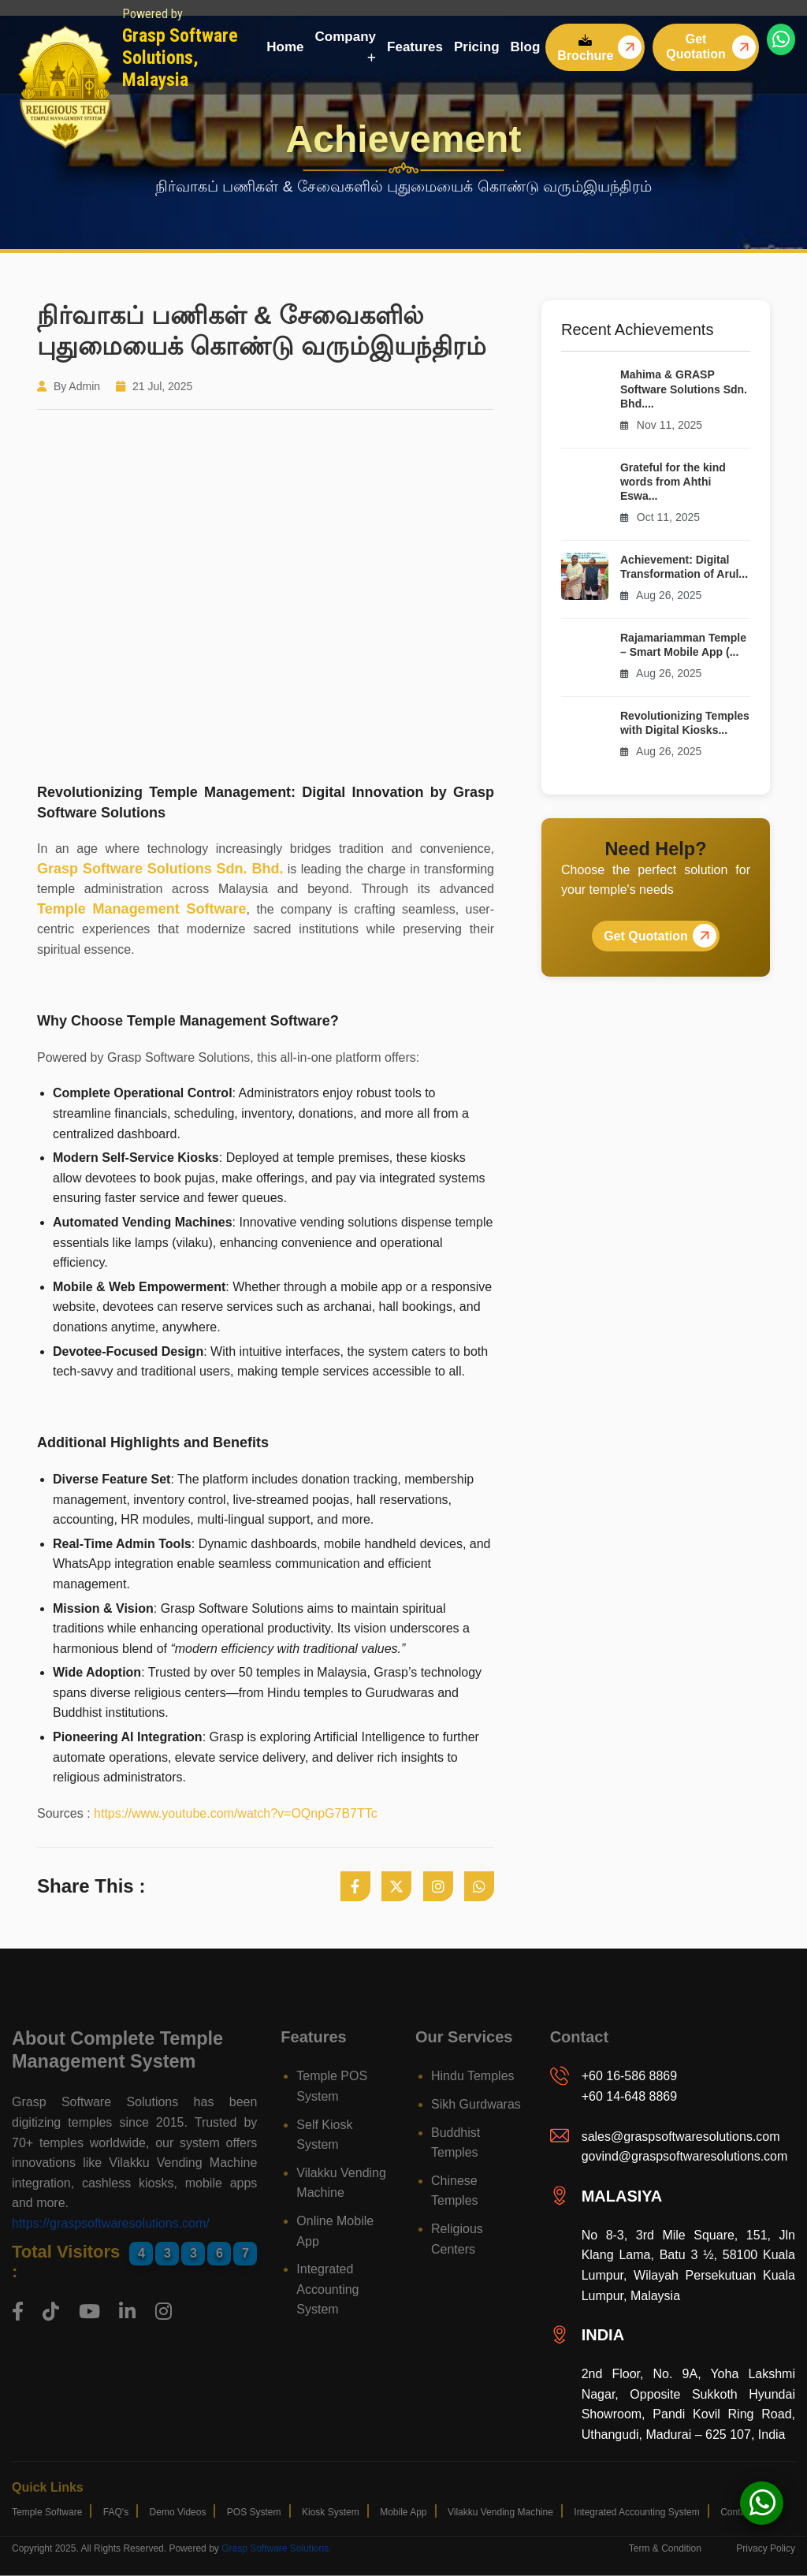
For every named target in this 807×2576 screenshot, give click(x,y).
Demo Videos (178, 2512)
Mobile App (403, 2512)
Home (284, 46)
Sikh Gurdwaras (476, 2104)
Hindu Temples (473, 2076)
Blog (526, 46)
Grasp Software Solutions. (276, 2548)
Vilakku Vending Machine (500, 2512)
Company (345, 46)
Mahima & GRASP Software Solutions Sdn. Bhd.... (683, 388)
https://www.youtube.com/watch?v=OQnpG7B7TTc (235, 1813)
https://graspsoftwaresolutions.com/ (111, 2223)
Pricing (477, 46)
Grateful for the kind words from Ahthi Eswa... (673, 481)
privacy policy (765, 2548)
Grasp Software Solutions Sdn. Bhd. (160, 869)
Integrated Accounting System (327, 2289)
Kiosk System (330, 2512)
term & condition (665, 2548)
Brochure (585, 47)
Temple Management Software (142, 909)
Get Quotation (696, 46)
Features (415, 46)
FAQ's (115, 2512)
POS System (254, 2512)
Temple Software (47, 2512)
